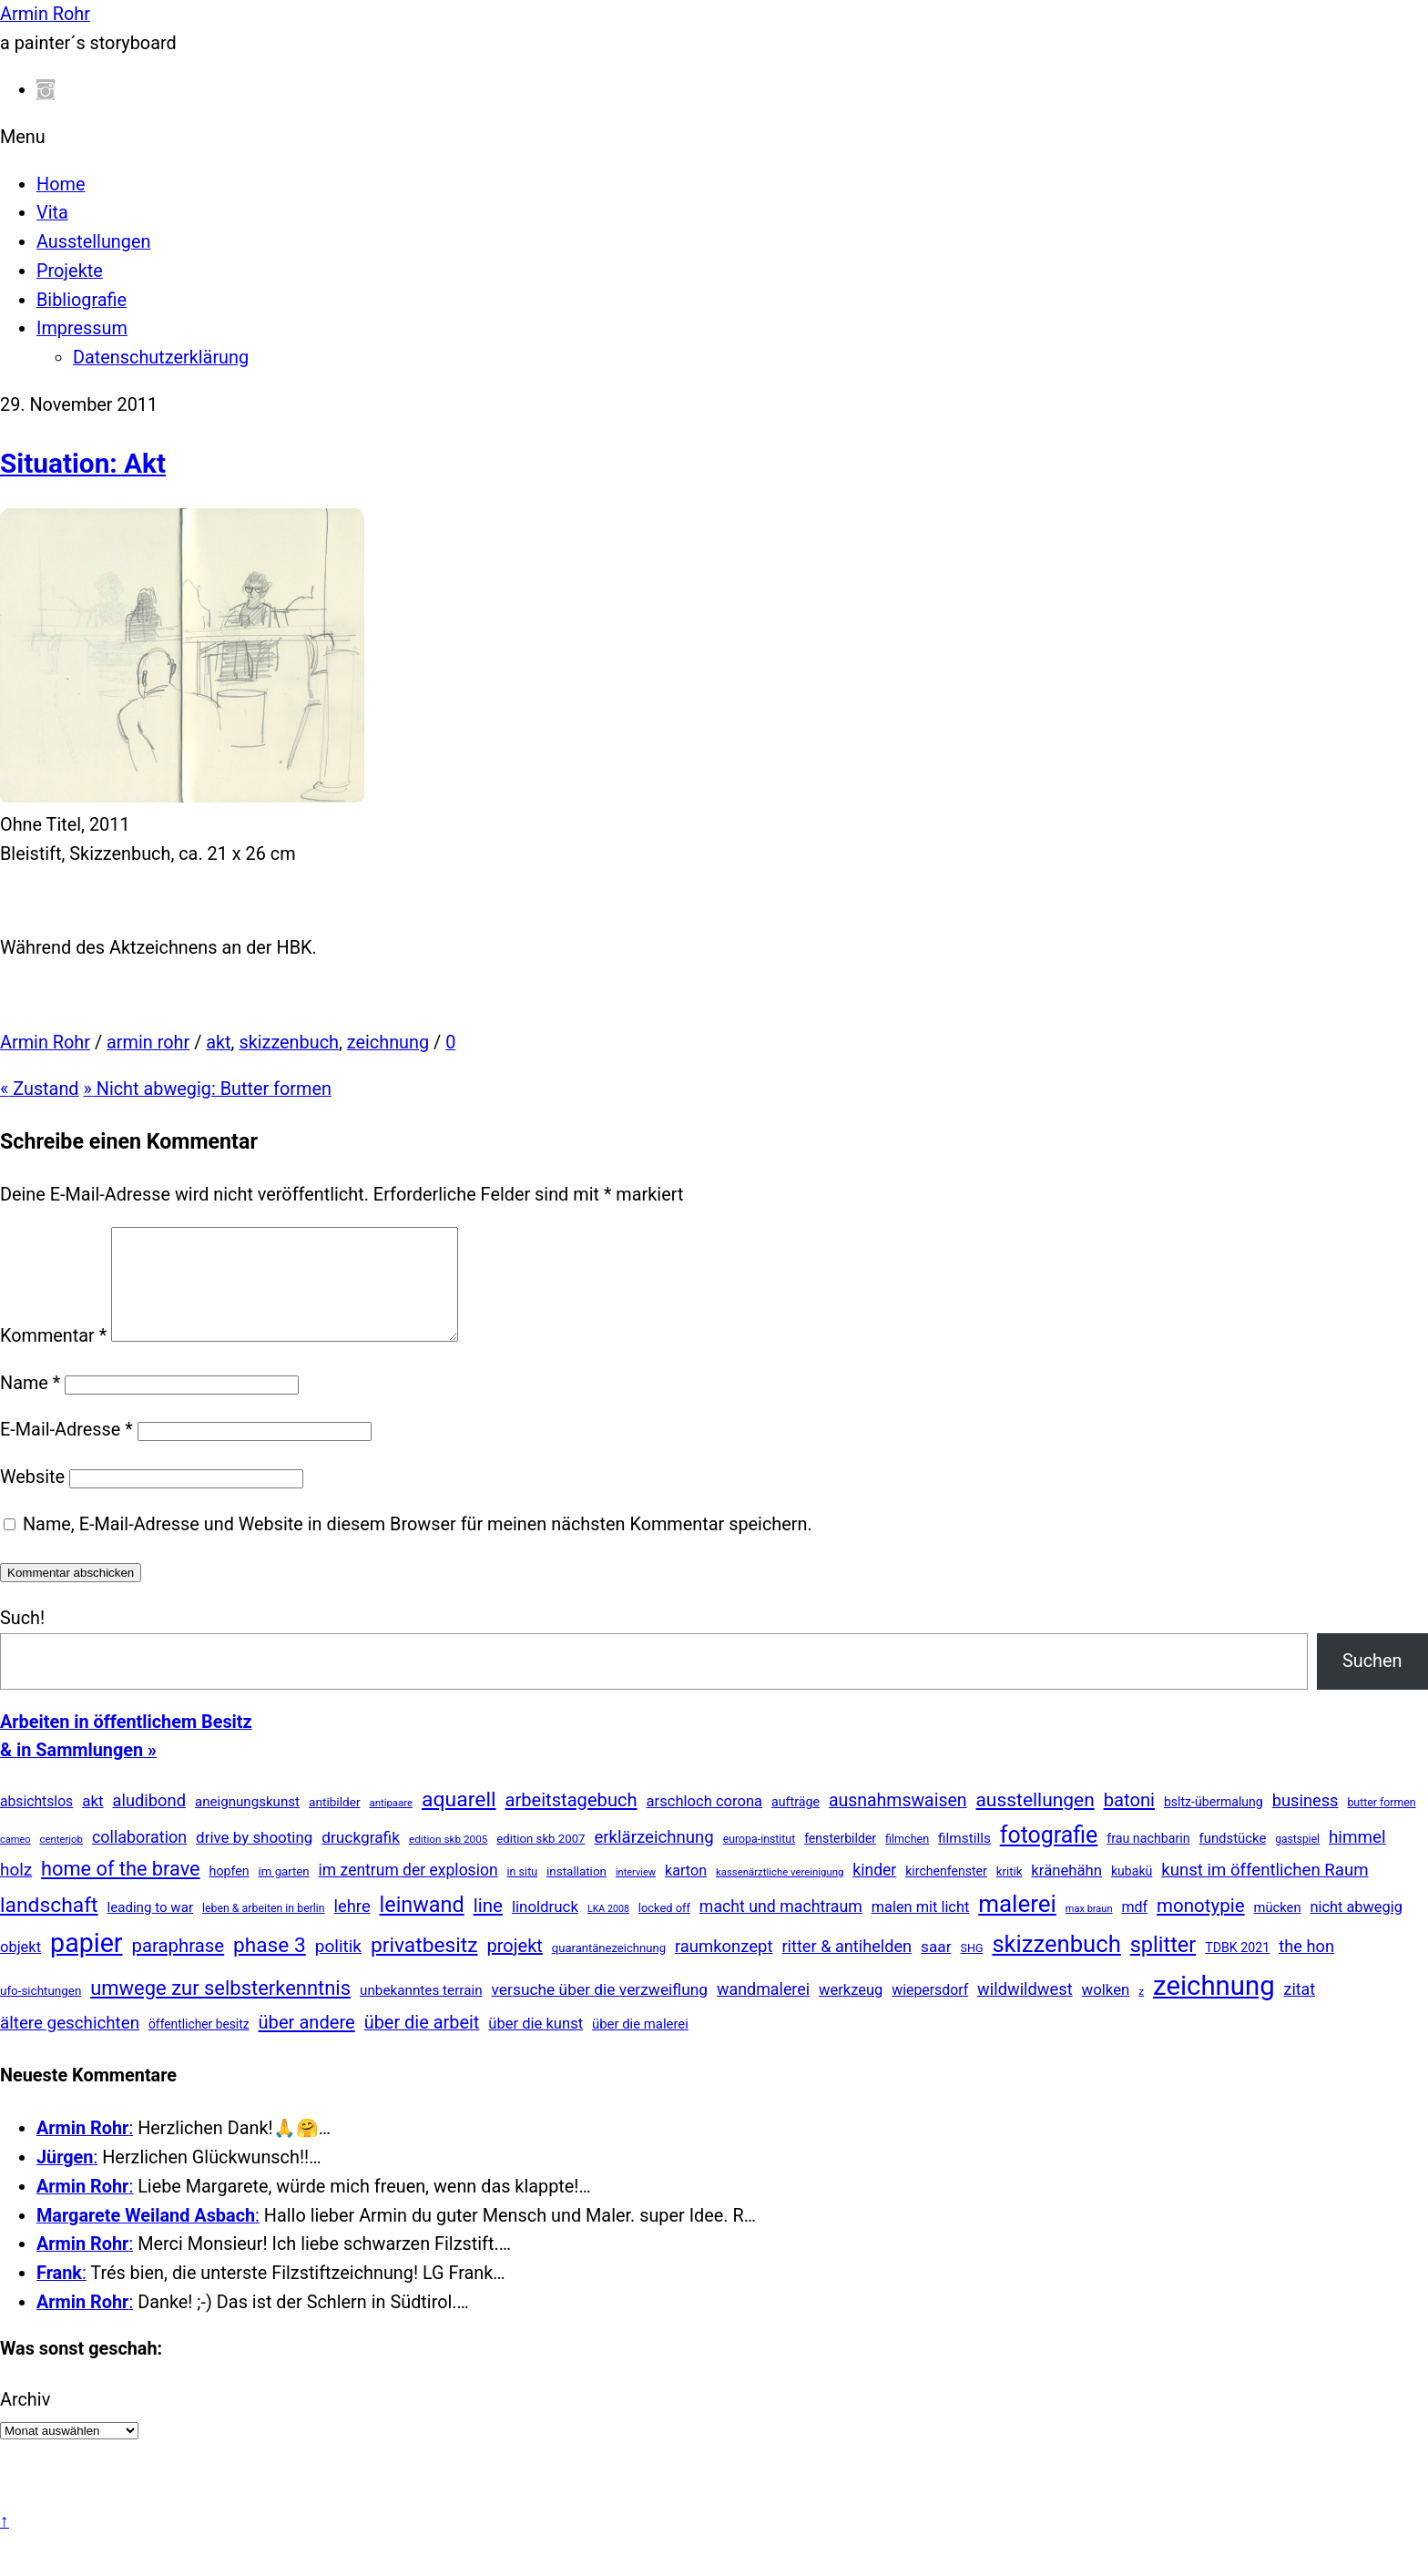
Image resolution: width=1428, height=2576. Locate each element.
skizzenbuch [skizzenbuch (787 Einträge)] (1056, 1965)
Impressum (82, 328)
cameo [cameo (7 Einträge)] (15, 1861)
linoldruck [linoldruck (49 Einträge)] (545, 1928)
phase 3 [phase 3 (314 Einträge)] (269, 1967)
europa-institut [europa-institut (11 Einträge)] (759, 1861)
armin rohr (148, 1042)
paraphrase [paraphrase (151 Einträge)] (178, 1967)
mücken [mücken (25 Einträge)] (1276, 1929)
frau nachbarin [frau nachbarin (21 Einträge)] (1148, 1860)
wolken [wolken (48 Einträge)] (1106, 2011)
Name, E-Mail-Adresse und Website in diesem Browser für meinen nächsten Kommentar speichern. (417, 1546)
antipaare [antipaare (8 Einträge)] (391, 1824)
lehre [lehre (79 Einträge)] (352, 1927)
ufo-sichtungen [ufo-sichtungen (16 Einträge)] (40, 2012)
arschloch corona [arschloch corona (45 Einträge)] (705, 1823)
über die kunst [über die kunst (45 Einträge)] (535, 2045)
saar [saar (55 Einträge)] (936, 1968)
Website (32, 1498)
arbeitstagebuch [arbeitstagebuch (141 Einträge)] (571, 1822)
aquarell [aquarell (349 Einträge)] (459, 1821)
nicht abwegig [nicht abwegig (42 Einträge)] (1356, 1928)
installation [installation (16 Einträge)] (576, 1893)
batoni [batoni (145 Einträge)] (1129, 1822)
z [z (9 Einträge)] (1141, 2013)
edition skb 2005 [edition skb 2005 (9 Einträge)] (448, 1861)
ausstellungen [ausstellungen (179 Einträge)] (1034, 1822)
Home (60, 184)
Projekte (69, 271)
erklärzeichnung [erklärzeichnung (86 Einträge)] (653, 1859)
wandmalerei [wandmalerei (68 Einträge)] (763, 2010)
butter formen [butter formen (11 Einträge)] (1381, 1824)
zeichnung (388, 1042)
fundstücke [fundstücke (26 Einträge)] (1233, 1860)
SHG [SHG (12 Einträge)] (971, 1970)
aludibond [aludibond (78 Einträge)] (149, 1822)
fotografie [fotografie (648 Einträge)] (1049, 1857)
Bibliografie (81, 300)
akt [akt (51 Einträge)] (92, 1823)
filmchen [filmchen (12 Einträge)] (907, 1860)
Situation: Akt (83, 463)
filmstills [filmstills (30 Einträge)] (964, 1860)
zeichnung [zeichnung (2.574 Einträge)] (1214, 2007)
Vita (52, 212)
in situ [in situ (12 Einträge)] (522, 1893)
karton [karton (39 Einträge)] (686, 1892)
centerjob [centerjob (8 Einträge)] (60, 1861)
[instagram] (45, 89)
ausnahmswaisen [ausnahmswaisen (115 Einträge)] (898, 1822)
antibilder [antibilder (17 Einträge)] (335, 1823)
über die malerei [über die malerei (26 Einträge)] (640, 2046)
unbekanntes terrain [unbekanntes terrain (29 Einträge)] (421, 2012)
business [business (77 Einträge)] (1305, 1822)
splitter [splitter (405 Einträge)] (1163, 1966)
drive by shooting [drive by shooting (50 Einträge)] (254, 1859)
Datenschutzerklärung (161, 357)
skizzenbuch (289, 1042)
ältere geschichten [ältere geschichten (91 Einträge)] (69, 2045)
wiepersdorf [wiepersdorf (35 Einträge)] (930, 2011)
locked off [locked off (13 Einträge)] (664, 1930)
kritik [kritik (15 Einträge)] (1009, 1893)
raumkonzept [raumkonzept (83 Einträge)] (724, 1968)
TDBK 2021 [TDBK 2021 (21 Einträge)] (1237, 1969)
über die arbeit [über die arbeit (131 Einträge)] (422, 2044)
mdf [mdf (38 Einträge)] (1134, 1928)
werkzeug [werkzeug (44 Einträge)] (850, 2011)
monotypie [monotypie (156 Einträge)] (1200, 1927)
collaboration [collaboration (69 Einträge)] (139, 1858)
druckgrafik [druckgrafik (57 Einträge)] (360, 1859)
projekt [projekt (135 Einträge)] (515, 1967)
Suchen (1372, 1682)
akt (218, 1042)
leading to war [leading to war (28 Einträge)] (150, 1929)
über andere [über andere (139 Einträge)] (307, 2044)
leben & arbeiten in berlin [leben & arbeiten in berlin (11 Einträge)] (263, 1930)
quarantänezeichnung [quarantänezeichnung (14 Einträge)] (609, 1970)
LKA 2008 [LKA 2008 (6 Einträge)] (608, 1931)
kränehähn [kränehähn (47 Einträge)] (1066, 1892)
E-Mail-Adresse (66, 1451)
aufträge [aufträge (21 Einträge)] (795, 1823)
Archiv (25, 2421)
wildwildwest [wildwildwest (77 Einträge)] (1025, 2010)
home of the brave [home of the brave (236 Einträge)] (120, 1890)
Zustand (39, 1088)
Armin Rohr (45, 1042)
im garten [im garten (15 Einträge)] (284, 1893)
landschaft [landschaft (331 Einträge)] (49, 1927)
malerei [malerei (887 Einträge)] (1017, 1925)
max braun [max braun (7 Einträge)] (1089, 1931)
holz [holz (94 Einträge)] (16, 1891)
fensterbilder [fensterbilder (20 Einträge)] (840, 1860)
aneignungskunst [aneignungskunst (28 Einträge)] (247, 1823)
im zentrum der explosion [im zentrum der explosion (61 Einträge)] (408, 1892)
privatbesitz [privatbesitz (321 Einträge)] (424, 1967)
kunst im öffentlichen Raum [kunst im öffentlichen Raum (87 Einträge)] (1264, 1892)
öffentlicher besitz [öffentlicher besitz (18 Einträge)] (199, 2046)
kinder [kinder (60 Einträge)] (874, 1892)
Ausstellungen (93, 241)
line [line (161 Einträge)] (488, 1927)
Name (30, 1405)
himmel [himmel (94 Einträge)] (1357, 1858)
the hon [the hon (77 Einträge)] (1306, 1968)
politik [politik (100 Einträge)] (338, 1968)
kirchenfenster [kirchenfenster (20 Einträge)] (946, 1893)
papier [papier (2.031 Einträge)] (86, 1964)
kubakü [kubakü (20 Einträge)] (1131, 1893)
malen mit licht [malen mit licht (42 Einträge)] (921, 1928)
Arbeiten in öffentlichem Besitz (126, 1743)
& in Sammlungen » (78, 1772)
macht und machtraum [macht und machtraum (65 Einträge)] (780, 1928)
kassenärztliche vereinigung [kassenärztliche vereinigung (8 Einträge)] (779, 1893)
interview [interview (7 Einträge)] (636, 1894)
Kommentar (53, 1357)
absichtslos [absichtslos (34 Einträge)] (36, 1823)
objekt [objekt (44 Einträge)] (20, 1969)
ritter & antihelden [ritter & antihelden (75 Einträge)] (846, 1968)
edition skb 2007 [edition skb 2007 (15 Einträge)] (540, 1860)
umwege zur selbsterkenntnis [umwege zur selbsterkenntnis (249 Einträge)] (220, 2009)
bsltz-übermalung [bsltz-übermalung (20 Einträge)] (1213, 1823)
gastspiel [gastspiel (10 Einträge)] (1297, 1861)
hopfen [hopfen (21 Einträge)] (229, 1893)
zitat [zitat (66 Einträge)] (1299, 2010)
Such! (22, 1640)
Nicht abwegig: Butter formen (208, 1088)
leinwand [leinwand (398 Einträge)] (422, 1926)
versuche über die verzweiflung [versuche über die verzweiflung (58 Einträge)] (600, 2011)
